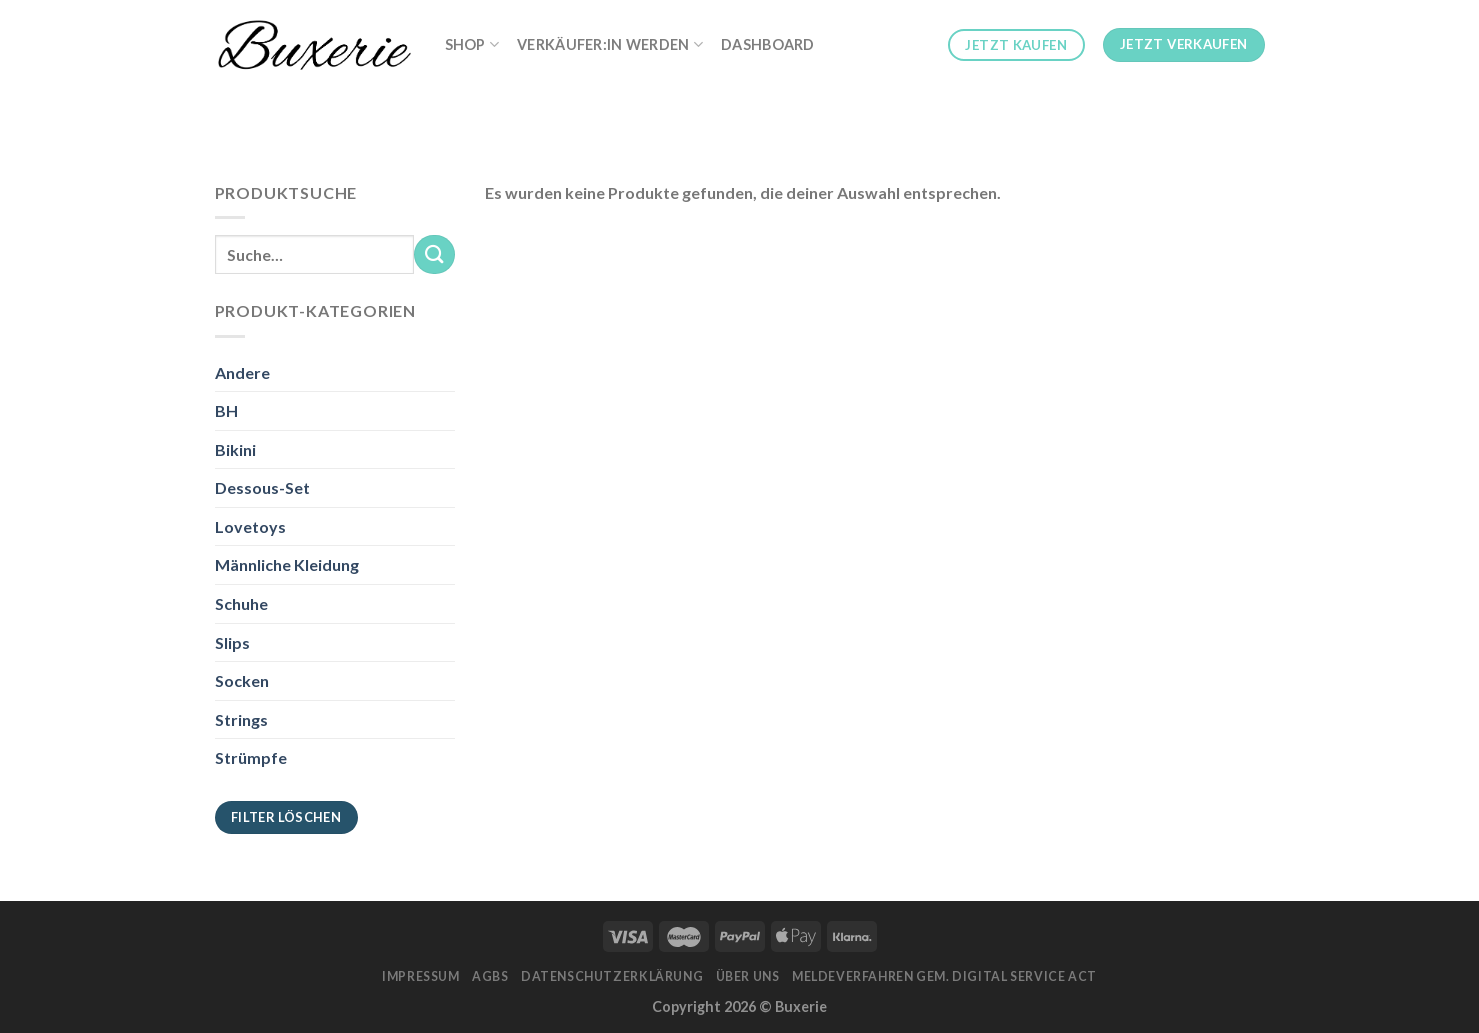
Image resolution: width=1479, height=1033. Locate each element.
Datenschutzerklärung (612, 976)
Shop (472, 44)
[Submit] (434, 254)
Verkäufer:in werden (610, 44)
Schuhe (241, 603)
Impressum (421, 976)
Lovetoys (250, 526)
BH (226, 410)
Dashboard (768, 44)
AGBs (490, 976)
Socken (242, 680)
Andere (242, 372)
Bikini (235, 449)
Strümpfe (251, 757)
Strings (241, 719)
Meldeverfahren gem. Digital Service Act (944, 976)
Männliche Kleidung (287, 564)
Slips (232, 642)
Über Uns (748, 976)
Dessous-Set (262, 487)
